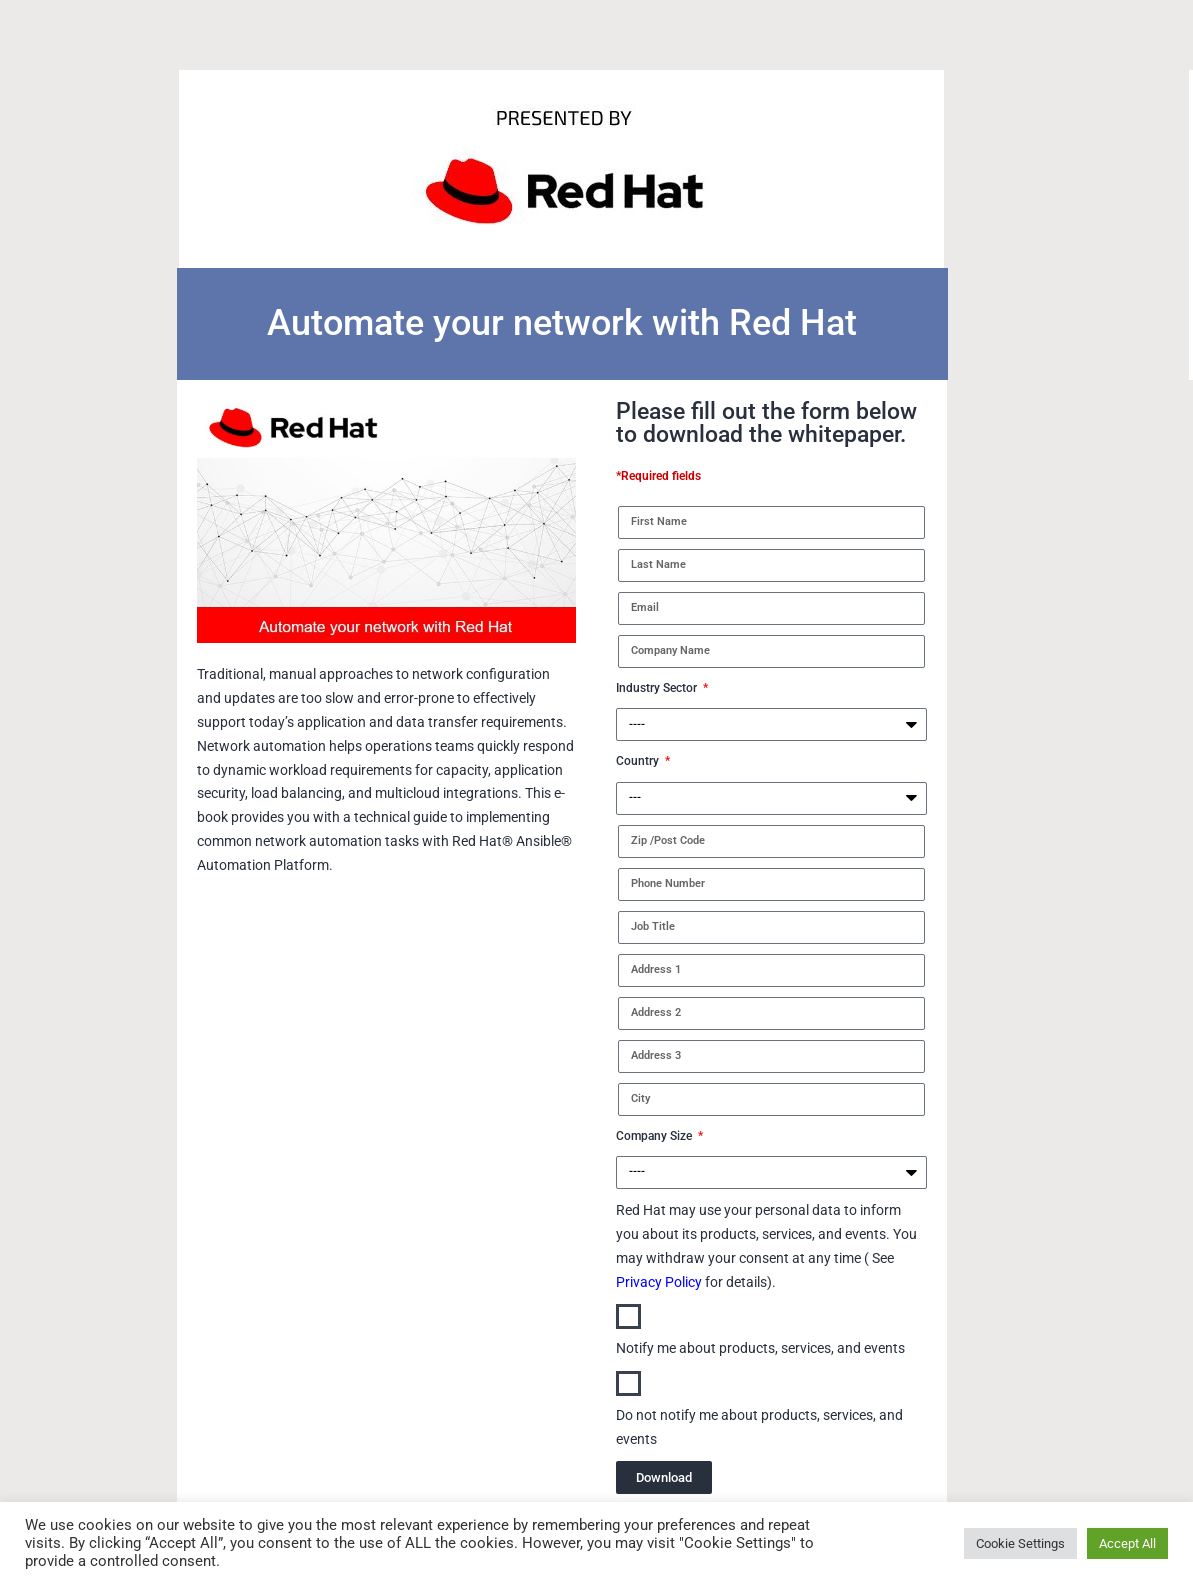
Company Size (655, 1136)
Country (639, 761)
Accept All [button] (1127, 1543)
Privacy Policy (659, 1282)
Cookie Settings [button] (1020, 1543)
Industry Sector (658, 688)
